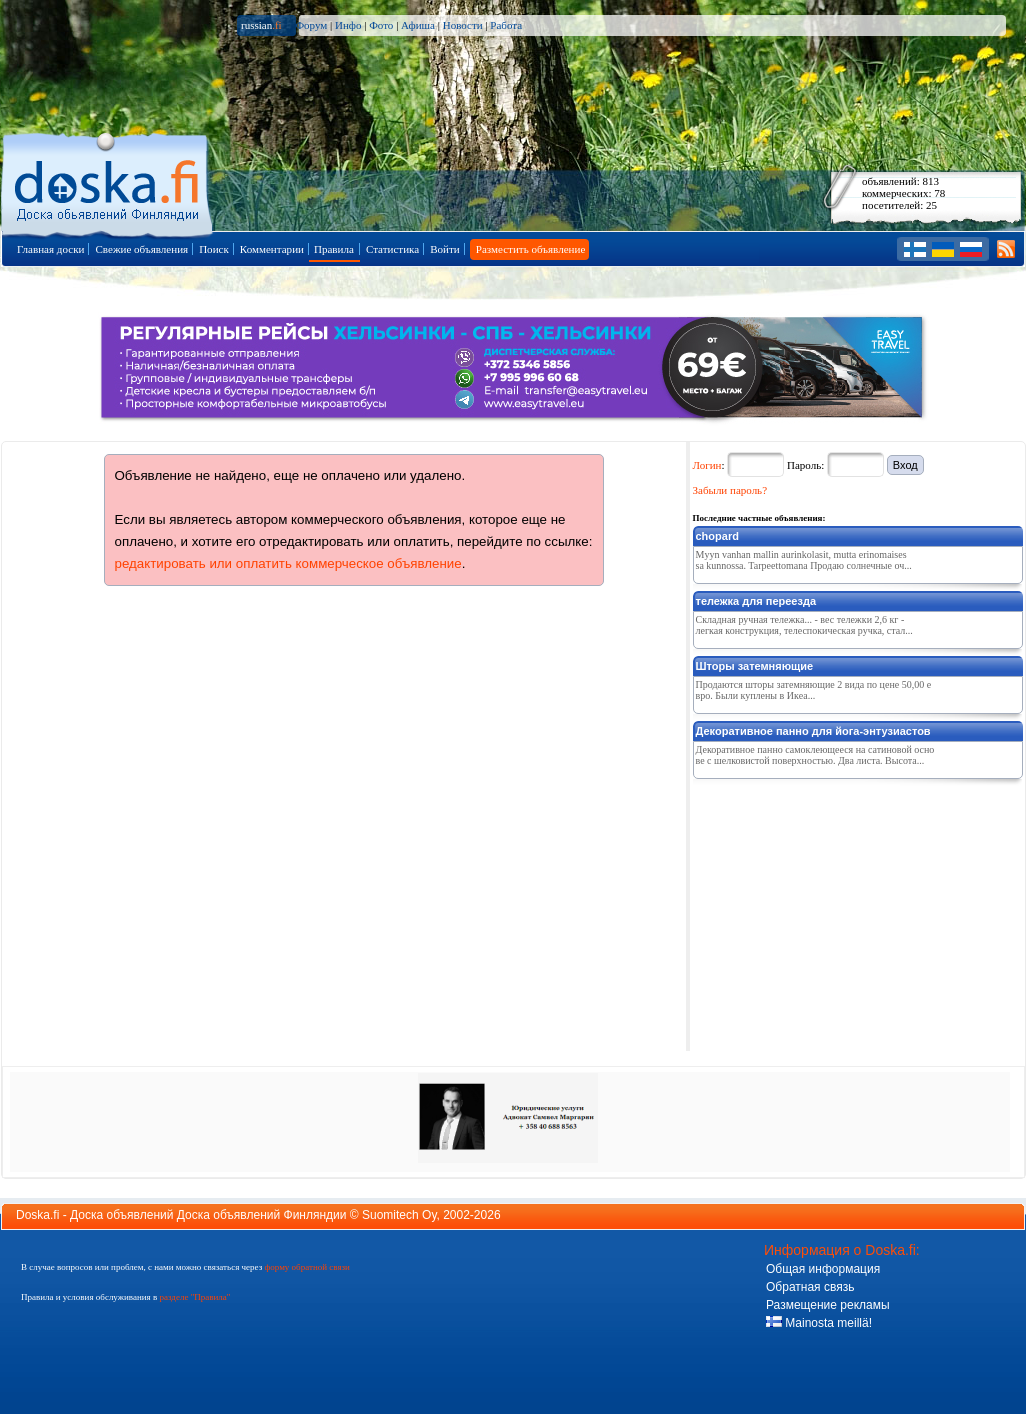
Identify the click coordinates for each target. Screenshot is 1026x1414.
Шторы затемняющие (755, 666)
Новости (463, 25)
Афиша (418, 25)
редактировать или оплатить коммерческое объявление (288, 563)
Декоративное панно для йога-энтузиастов (813, 731)
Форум (311, 25)
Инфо (348, 25)
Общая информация (823, 1269)
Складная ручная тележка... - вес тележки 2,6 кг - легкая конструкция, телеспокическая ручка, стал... (804, 625)
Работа (506, 25)
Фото (381, 25)
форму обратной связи (306, 1267)
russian (261, 25)
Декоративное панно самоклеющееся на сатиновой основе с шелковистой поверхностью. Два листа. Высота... (815, 755)
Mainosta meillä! (819, 1323)
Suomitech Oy (399, 1215)
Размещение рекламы (828, 1305)
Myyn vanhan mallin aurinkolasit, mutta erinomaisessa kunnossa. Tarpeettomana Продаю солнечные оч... (804, 560)
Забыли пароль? (730, 490)
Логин (707, 465)
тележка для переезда (756, 601)
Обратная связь (810, 1287)
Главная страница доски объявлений (108, 181)
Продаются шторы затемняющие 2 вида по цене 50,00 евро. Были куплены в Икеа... (814, 690)
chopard (717, 536)
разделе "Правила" (194, 1297)
